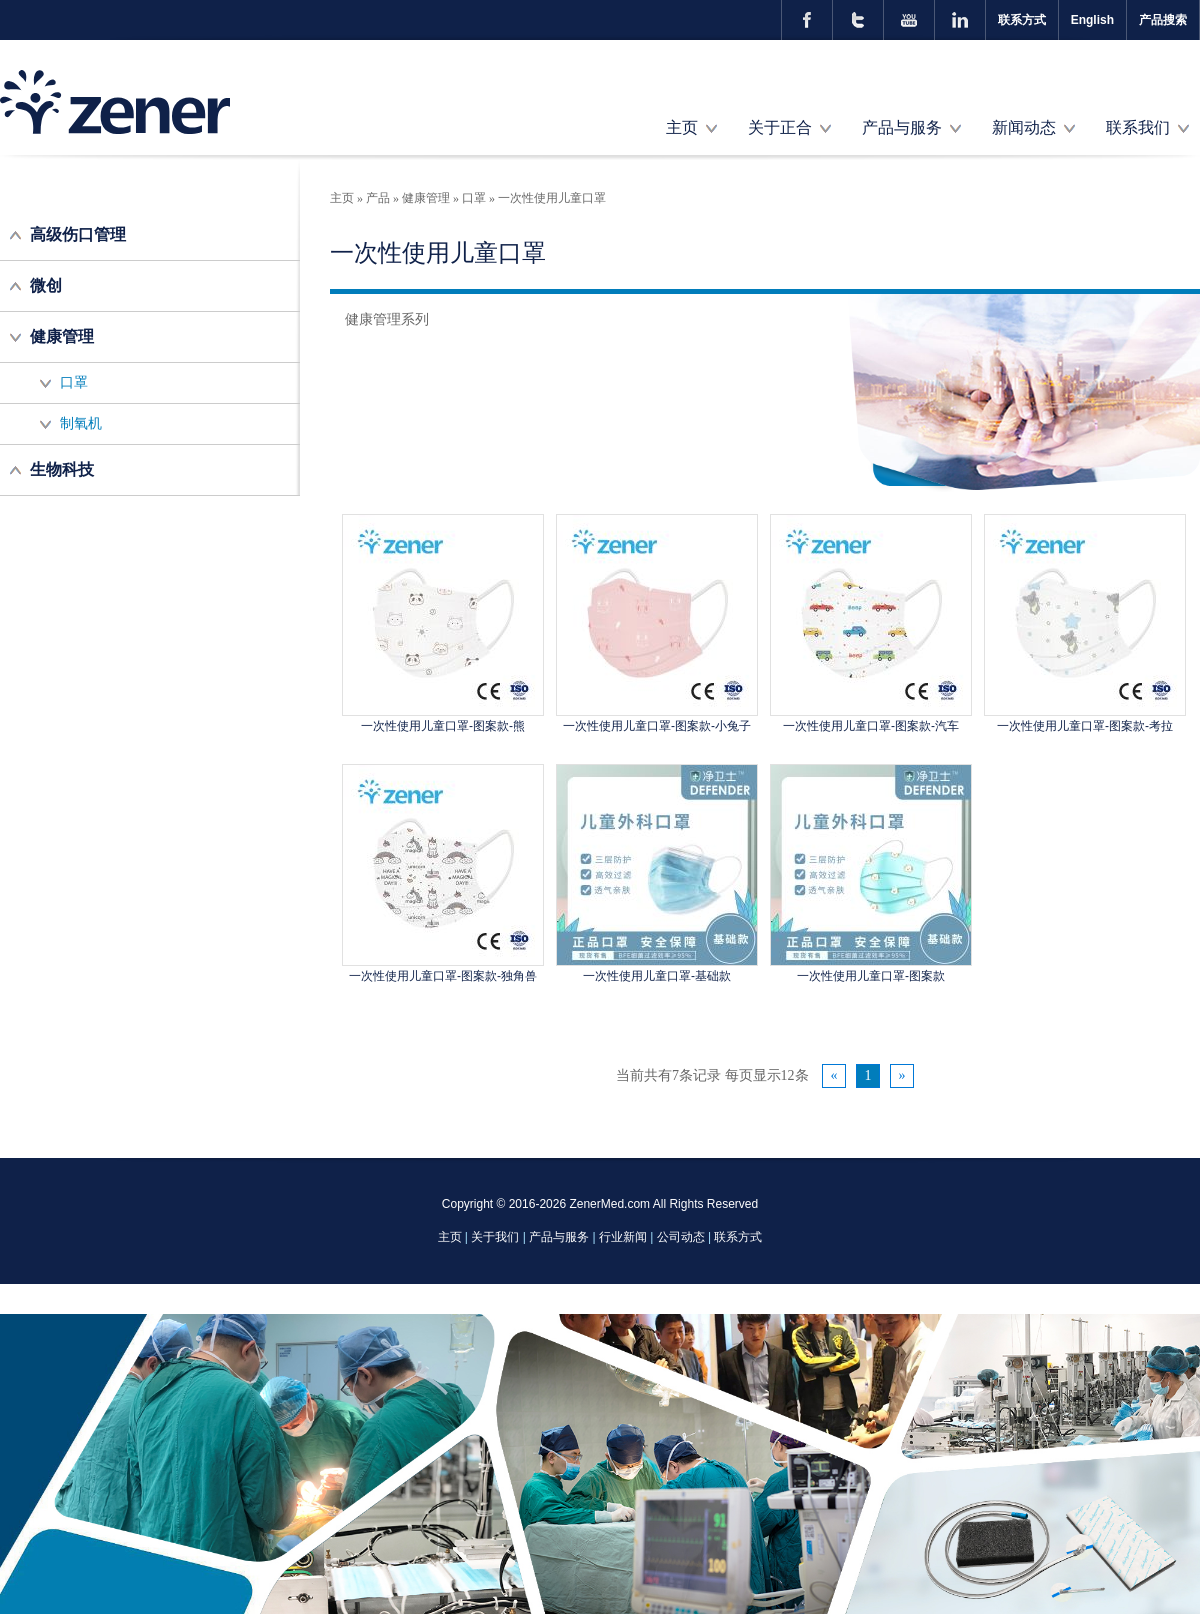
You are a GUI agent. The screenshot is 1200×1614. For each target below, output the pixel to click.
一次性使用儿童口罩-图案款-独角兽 (443, 976)
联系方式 (1022, 20)
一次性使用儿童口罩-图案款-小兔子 (657, 726)
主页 (682, 127)
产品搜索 (1163, 20)
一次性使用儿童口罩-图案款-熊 (443, 726)
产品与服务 (902, 127)
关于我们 (495, 1237)
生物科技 (62, 469)
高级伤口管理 (78, 234)
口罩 (74, 382)
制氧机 (81, 423)
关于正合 (780, 127)
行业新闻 (623, 1237)
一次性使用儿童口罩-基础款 (657, 976)
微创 (46, 285)
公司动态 (681, 1237)
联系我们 (1138, 127)
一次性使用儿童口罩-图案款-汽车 (871, 726)
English (1092, 20)
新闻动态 (1024, 127)
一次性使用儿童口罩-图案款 (871, 976)
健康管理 (62, 336)
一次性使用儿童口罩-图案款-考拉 (1085, 726)
